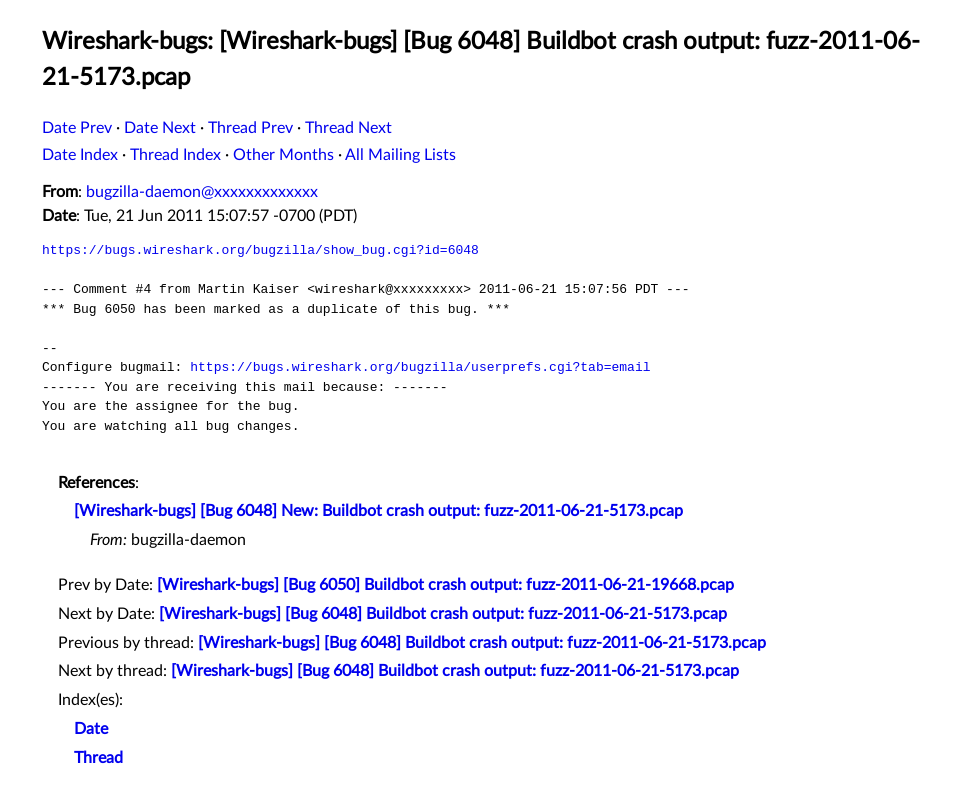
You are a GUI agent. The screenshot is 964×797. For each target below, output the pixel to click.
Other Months (283, 155)
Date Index (80, 155)
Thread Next (348, 128)
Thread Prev (250, 128)
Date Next (160, 128)
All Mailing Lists (400, 155)
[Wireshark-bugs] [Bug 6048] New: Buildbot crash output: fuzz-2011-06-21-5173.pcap (378, 511)
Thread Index (175, 155)
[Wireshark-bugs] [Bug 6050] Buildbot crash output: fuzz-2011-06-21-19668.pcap (445, 585)
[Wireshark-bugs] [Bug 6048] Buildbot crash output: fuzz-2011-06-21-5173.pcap (443, 614)
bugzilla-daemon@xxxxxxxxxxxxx (202, 192)
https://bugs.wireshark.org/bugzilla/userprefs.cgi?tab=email (420, 367)
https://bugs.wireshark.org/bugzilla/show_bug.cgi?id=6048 (260, 250)
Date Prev (77, 128)
